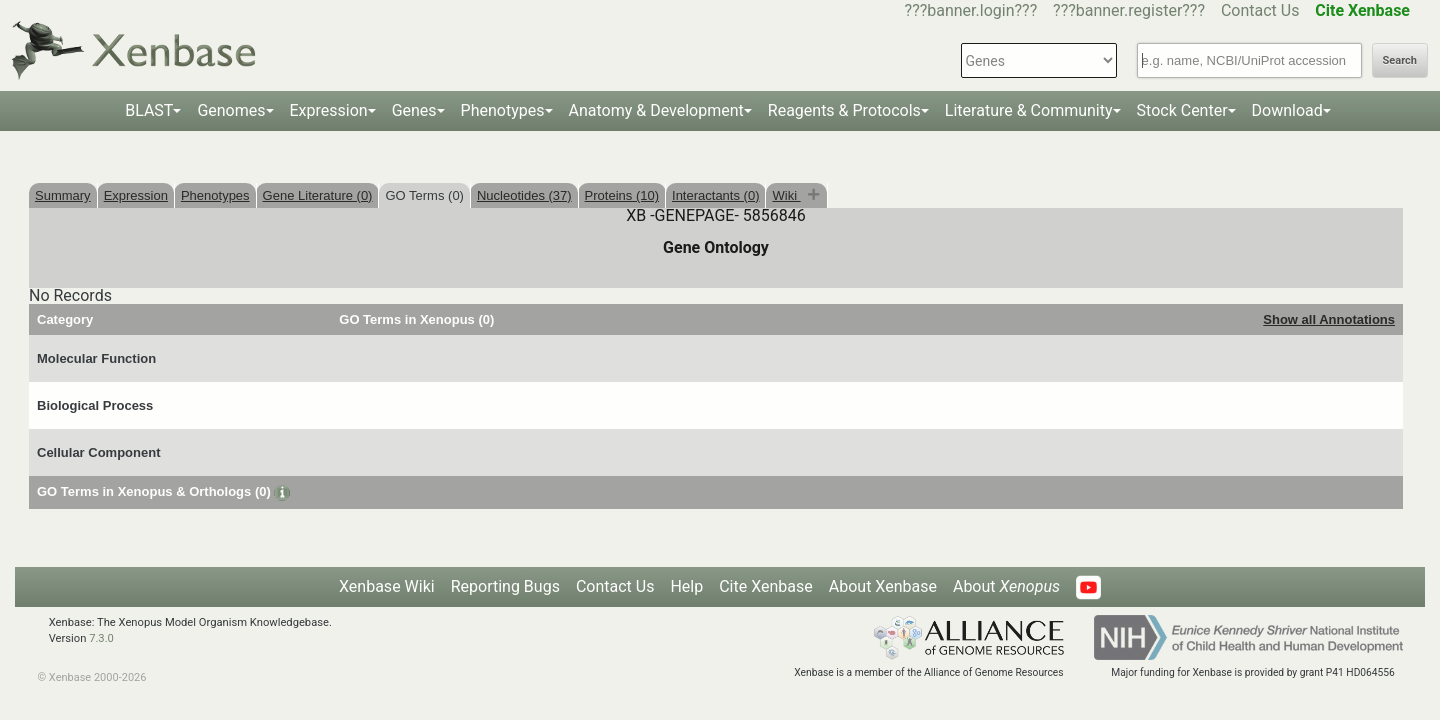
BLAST (149, 110)
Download (1287, 110)
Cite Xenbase (766, 586)
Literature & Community (1029, 110)
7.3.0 (101, 638)
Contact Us (1260, 10)
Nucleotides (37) (524, 195)
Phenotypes (503, 110)
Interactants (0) (715, 195)
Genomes (231, 110)
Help (686, 586)
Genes (414, 110)
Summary (63, 195)
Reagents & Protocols (844, 110)
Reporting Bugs (505, 586)
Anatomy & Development (656, 110)
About (1006, 586)
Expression (329, 110)
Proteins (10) (622, 195)
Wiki (786, 195)
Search (1400, 60)
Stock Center (1182, 110)
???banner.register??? (1129, 10)
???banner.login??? (971, 10)
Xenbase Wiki (387, 586)
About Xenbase (883, 586)
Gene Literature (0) (318, 195)
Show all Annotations (1329, 319)
